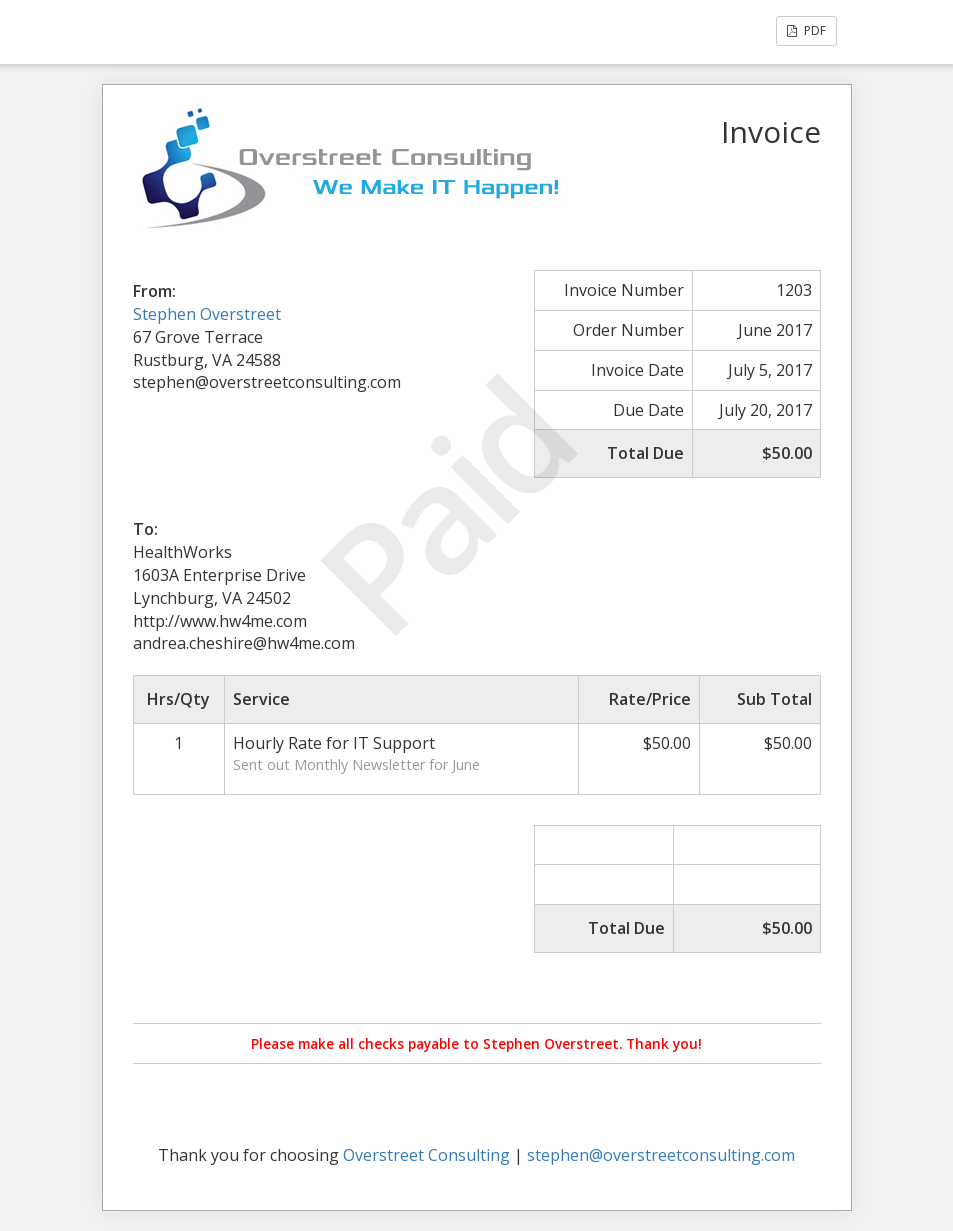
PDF (806, 30)
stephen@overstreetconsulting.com (661, 1155)
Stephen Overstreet (207, 314)
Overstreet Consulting (426, 1155)
